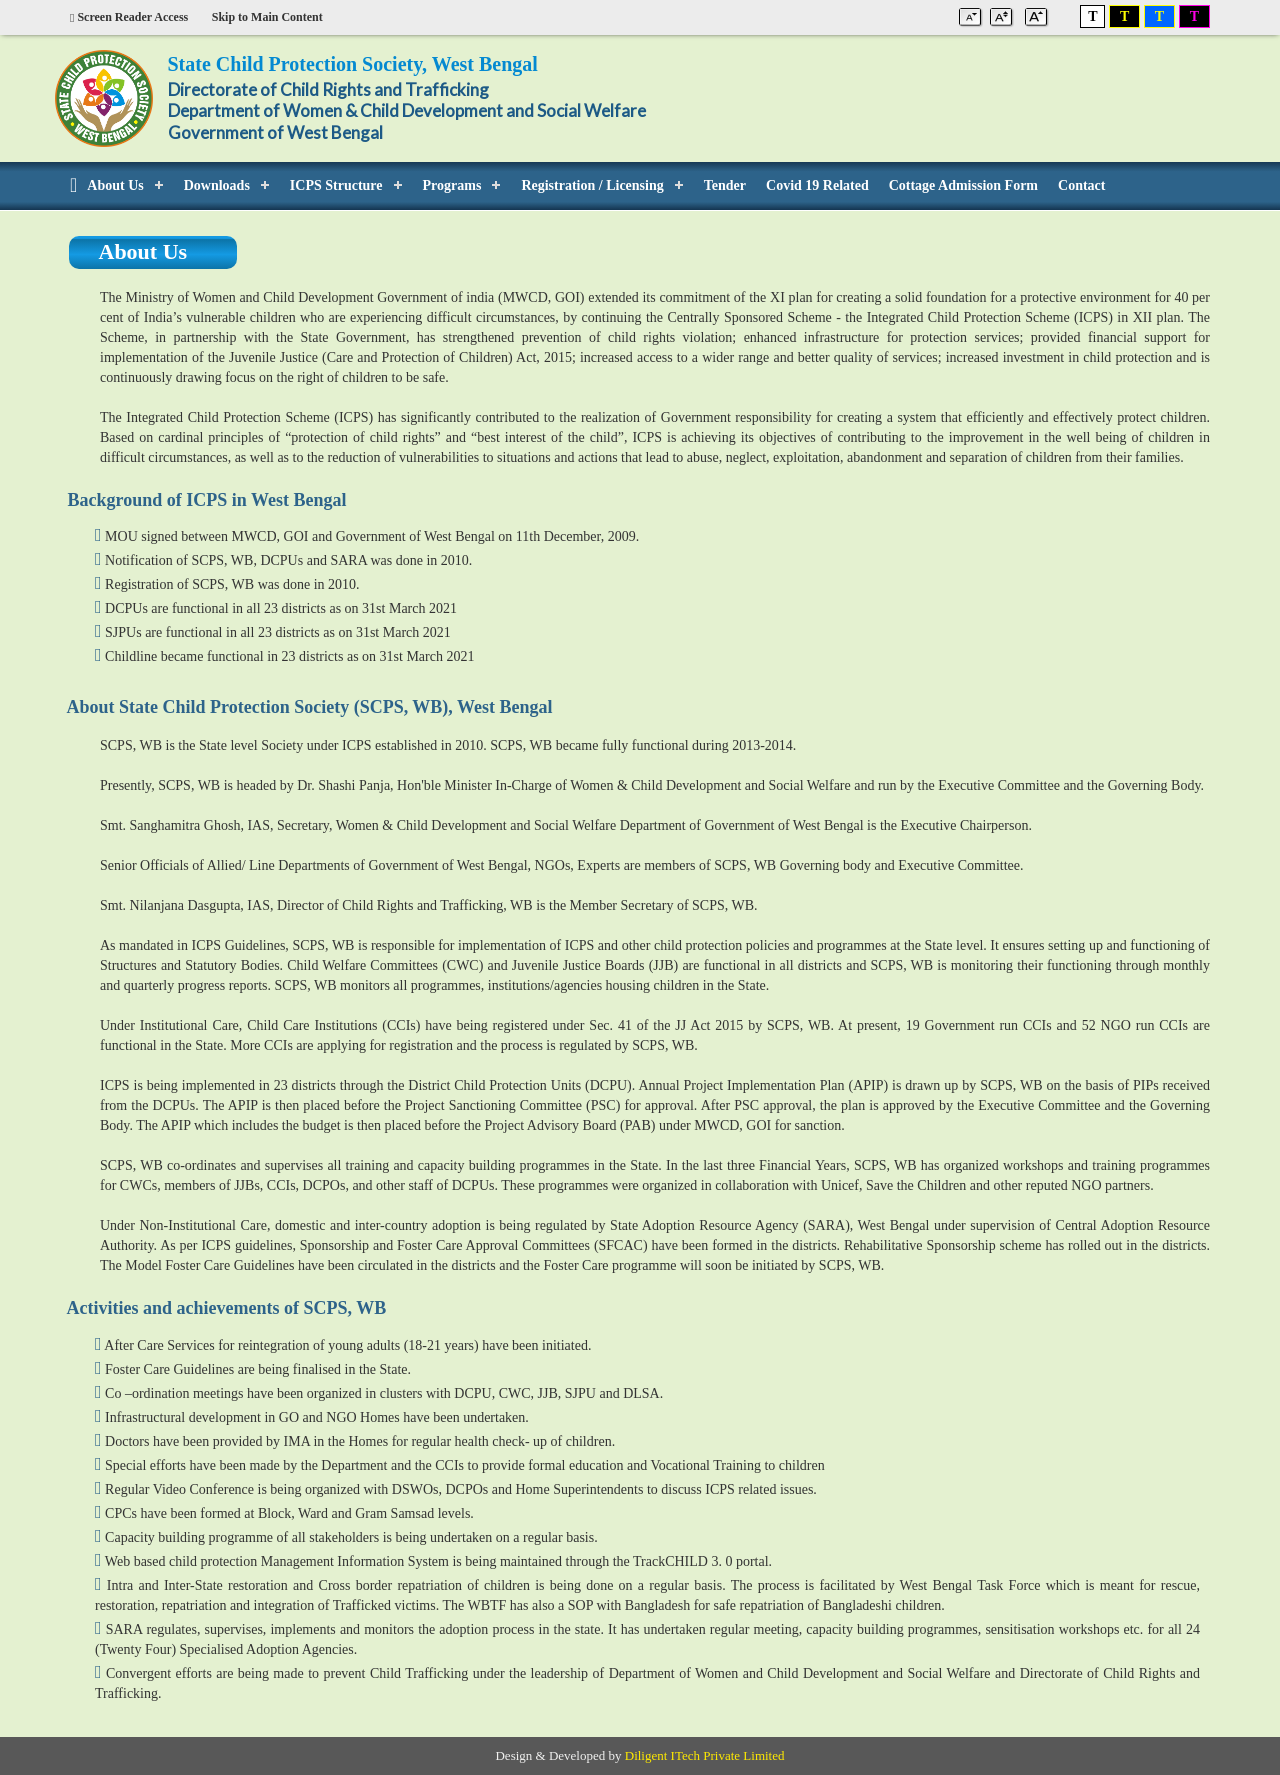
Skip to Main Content (267, 17)
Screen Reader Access (129, 17)
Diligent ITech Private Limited (705, 1755)
